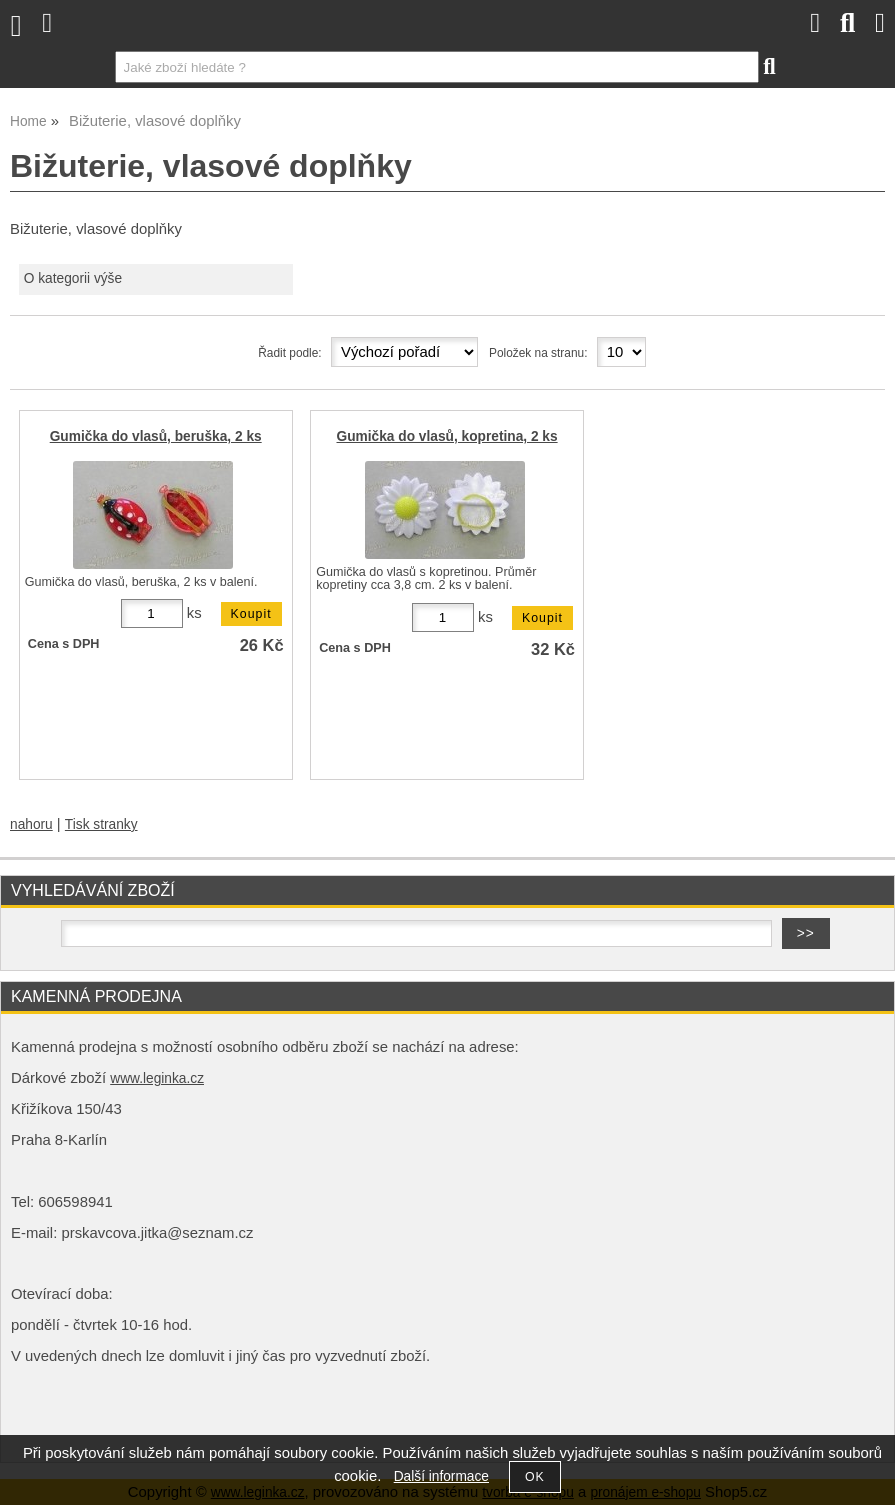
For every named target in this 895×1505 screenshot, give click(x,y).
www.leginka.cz (157, 1078)
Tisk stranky (101, 824)
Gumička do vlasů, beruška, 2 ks (156, 436)
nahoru (31, 824)
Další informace (441, 1476)
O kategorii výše (73, 278)
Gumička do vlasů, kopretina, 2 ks (447, 436)
